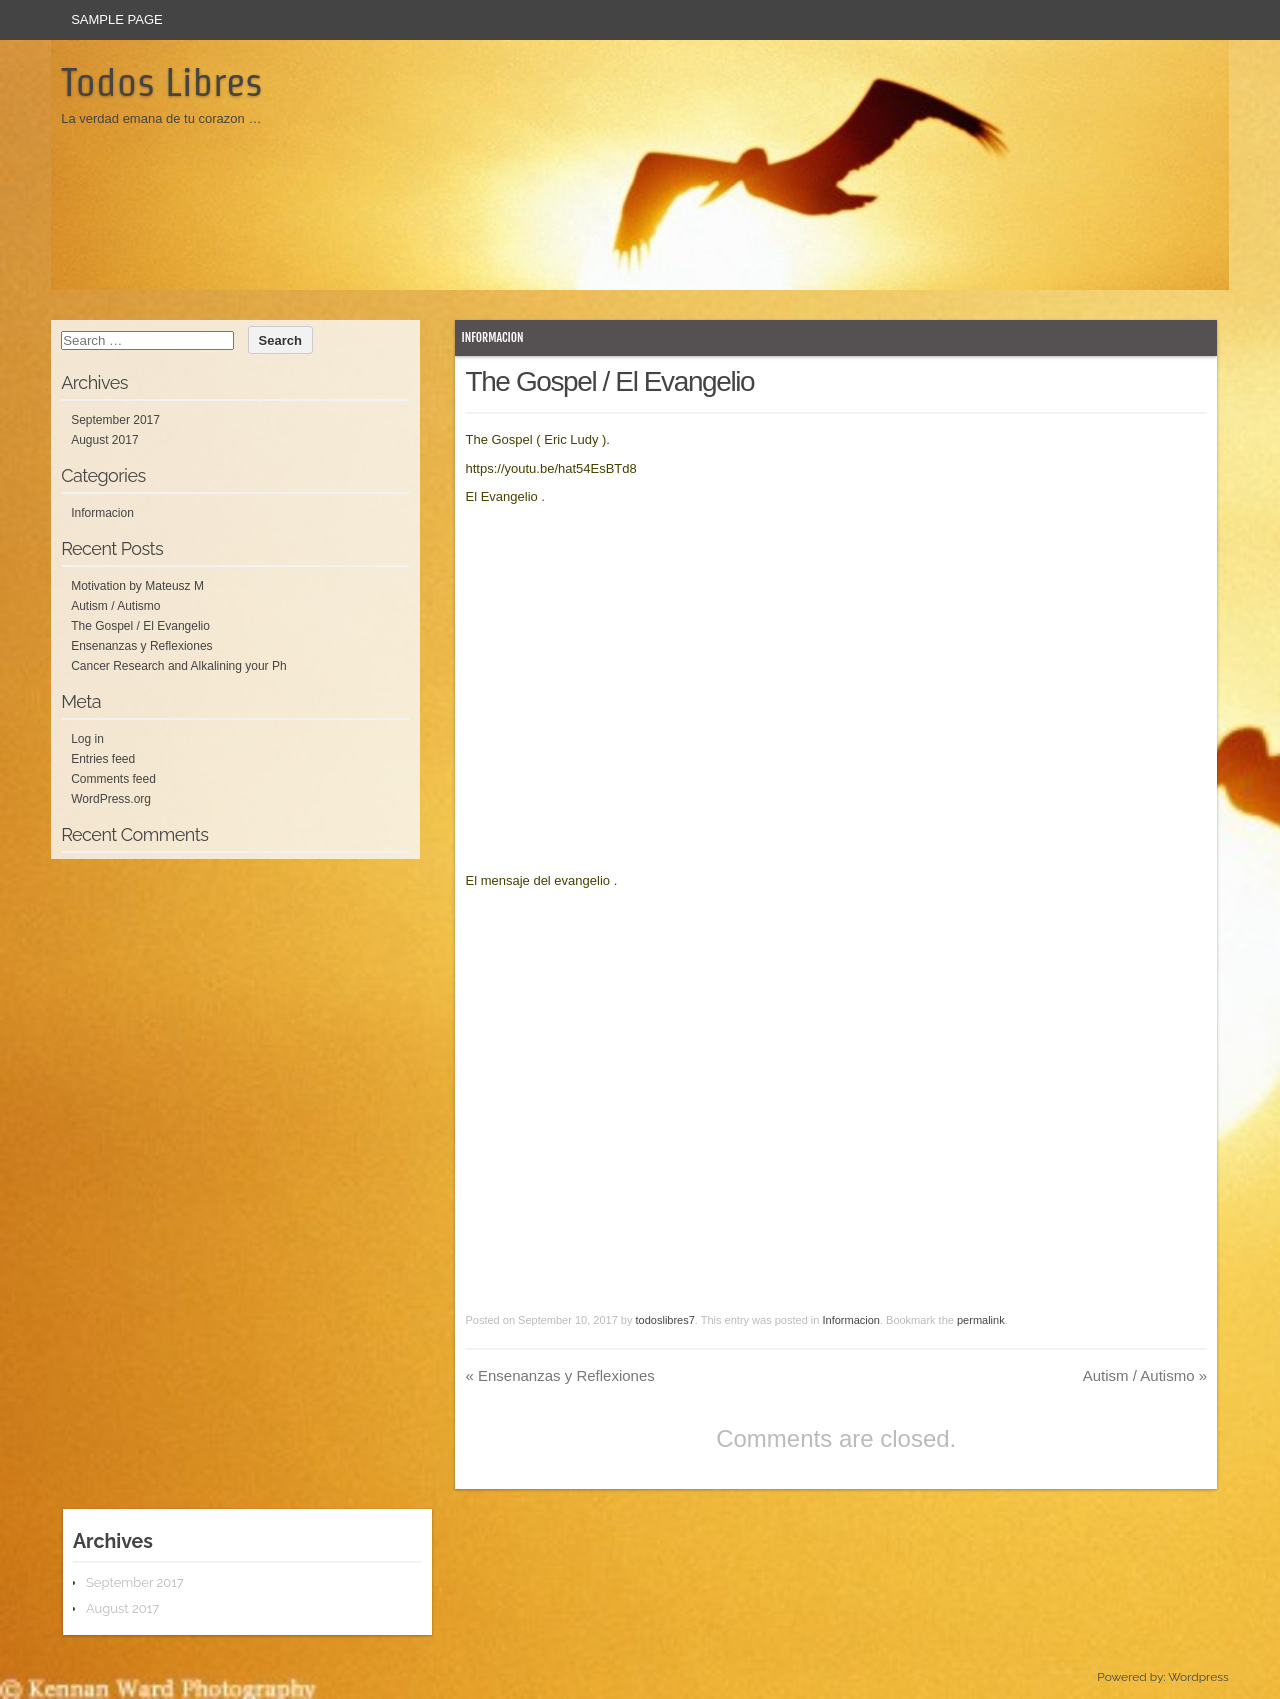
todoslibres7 (665, 1320)
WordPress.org (111, 799)
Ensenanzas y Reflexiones (559, 1375)
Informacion (492, 337)
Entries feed (103, 759)
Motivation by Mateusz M (137, 586)
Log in (87, 739)
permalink (981, 1320)
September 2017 (115, 420)
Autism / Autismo (1145, 1375)
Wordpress (1198, 1677)
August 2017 (104, 440)
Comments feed (113, 779)
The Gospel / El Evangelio (140, 626)
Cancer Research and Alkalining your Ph (178, 666)
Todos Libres (162, 82)
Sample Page (117, 19)
